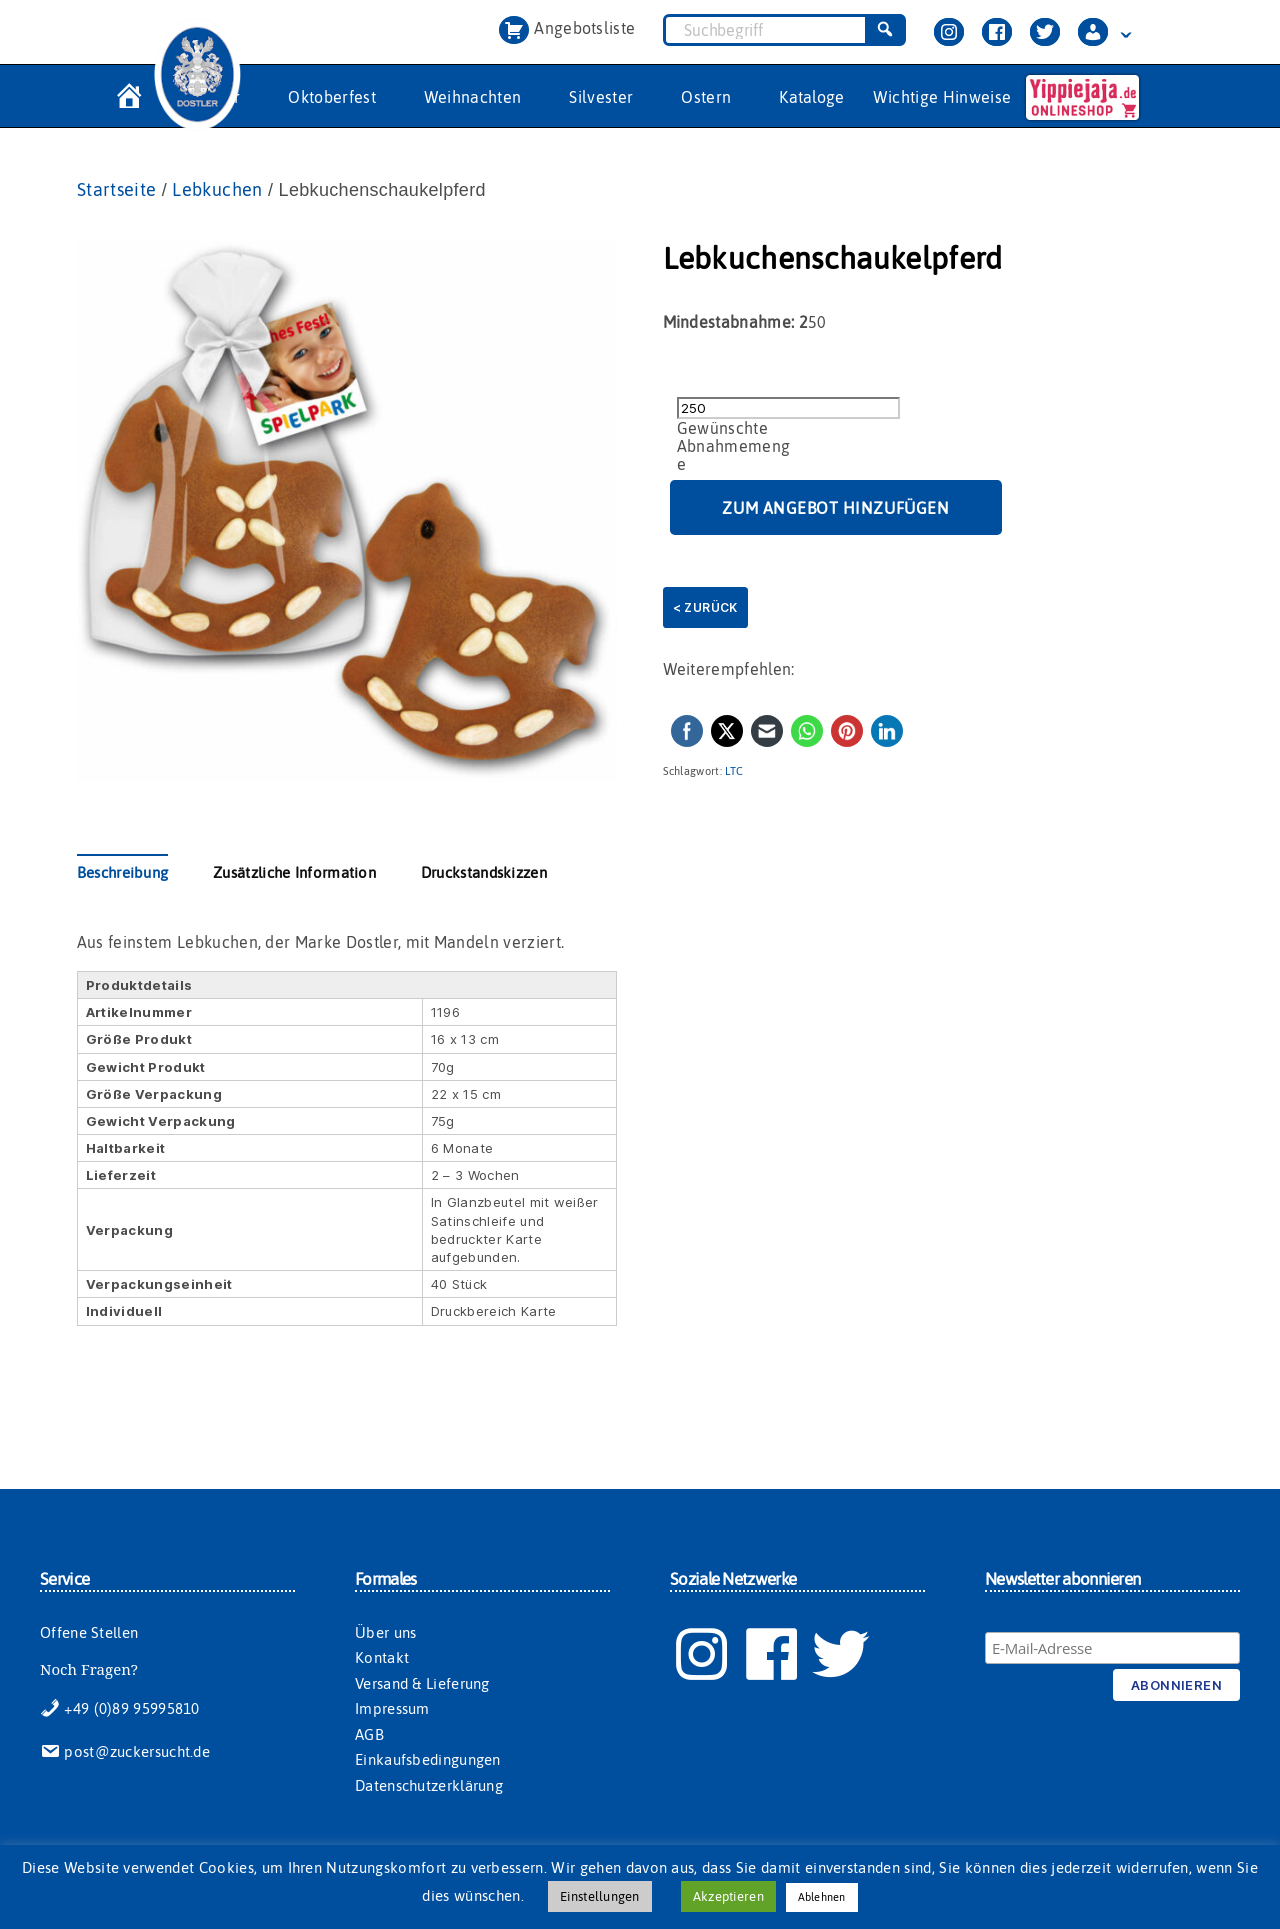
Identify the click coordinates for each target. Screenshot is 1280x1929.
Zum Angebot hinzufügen (835, 508)
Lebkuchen (217, 189)
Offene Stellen (89, 1632)
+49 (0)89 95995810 (120, 1708)
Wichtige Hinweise (942, 97)
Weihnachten (473, 97)
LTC (734, 771)
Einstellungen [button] (599, 1896)
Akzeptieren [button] (728, 1896)
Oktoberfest (332, 97)
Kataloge (812, 97)
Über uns (385, 1632)
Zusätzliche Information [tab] (294, 872)
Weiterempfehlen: (729, 669)
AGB (369, 1734)
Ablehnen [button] (822, 1897)
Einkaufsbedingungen (428, 1759)
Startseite (117, 189)
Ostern (706, 97)
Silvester (601, 97)
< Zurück (705, 607)
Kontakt (382, 1657)
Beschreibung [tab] (123, 872)
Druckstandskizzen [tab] (484, 872)
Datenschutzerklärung (429, 1785)
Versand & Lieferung (422, 1683)
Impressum (392, 1708)
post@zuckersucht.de (125, 1751)
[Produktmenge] (788, 408)
